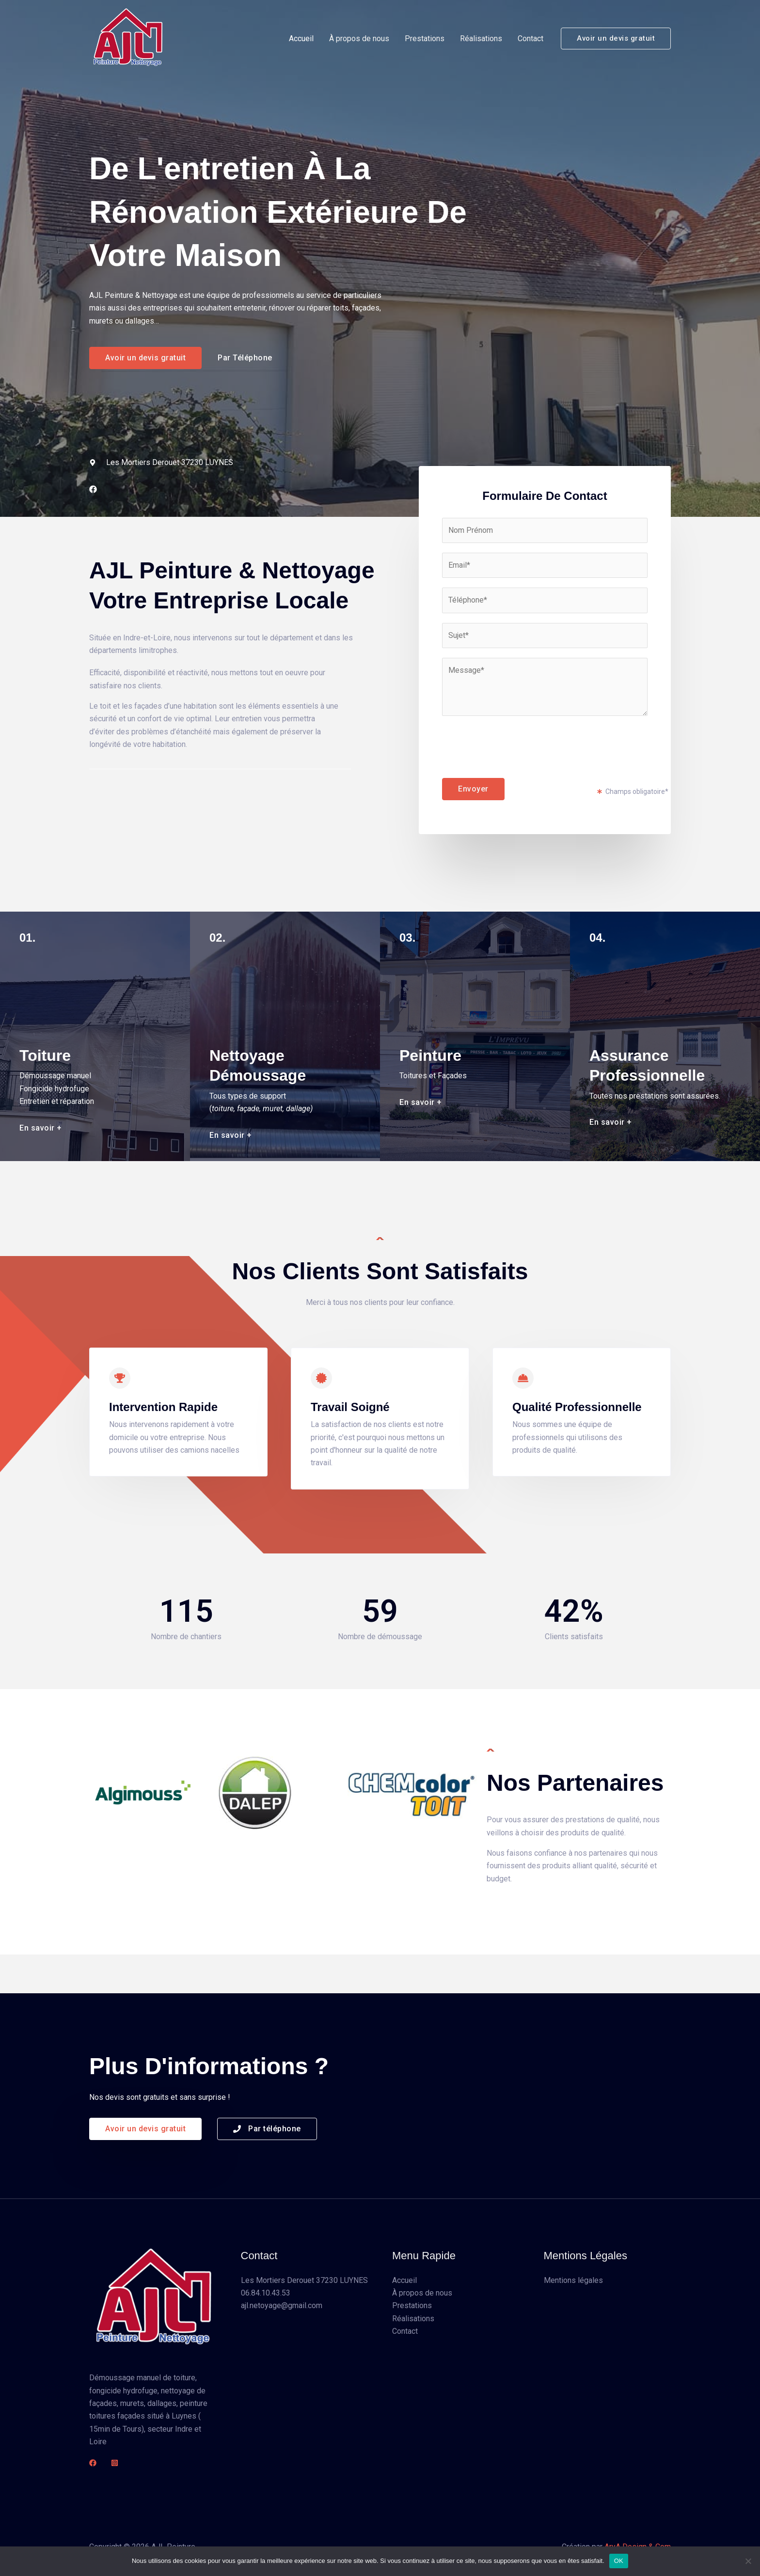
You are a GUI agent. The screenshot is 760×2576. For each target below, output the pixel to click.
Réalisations (481, 38)
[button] (616, 38)
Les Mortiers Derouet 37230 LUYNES (304, 2280)
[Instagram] (114, 2463)
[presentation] (515, 744)
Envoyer (473, 788)
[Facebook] (92, 2463)
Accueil (301, 38)
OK (618, 2560)
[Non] (748, 2561)
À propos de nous (359, 38)
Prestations (424, 38)
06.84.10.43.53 (265, 2292)
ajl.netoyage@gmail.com (281, 2305)
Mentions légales (573, 2280)
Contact (530, 38)
